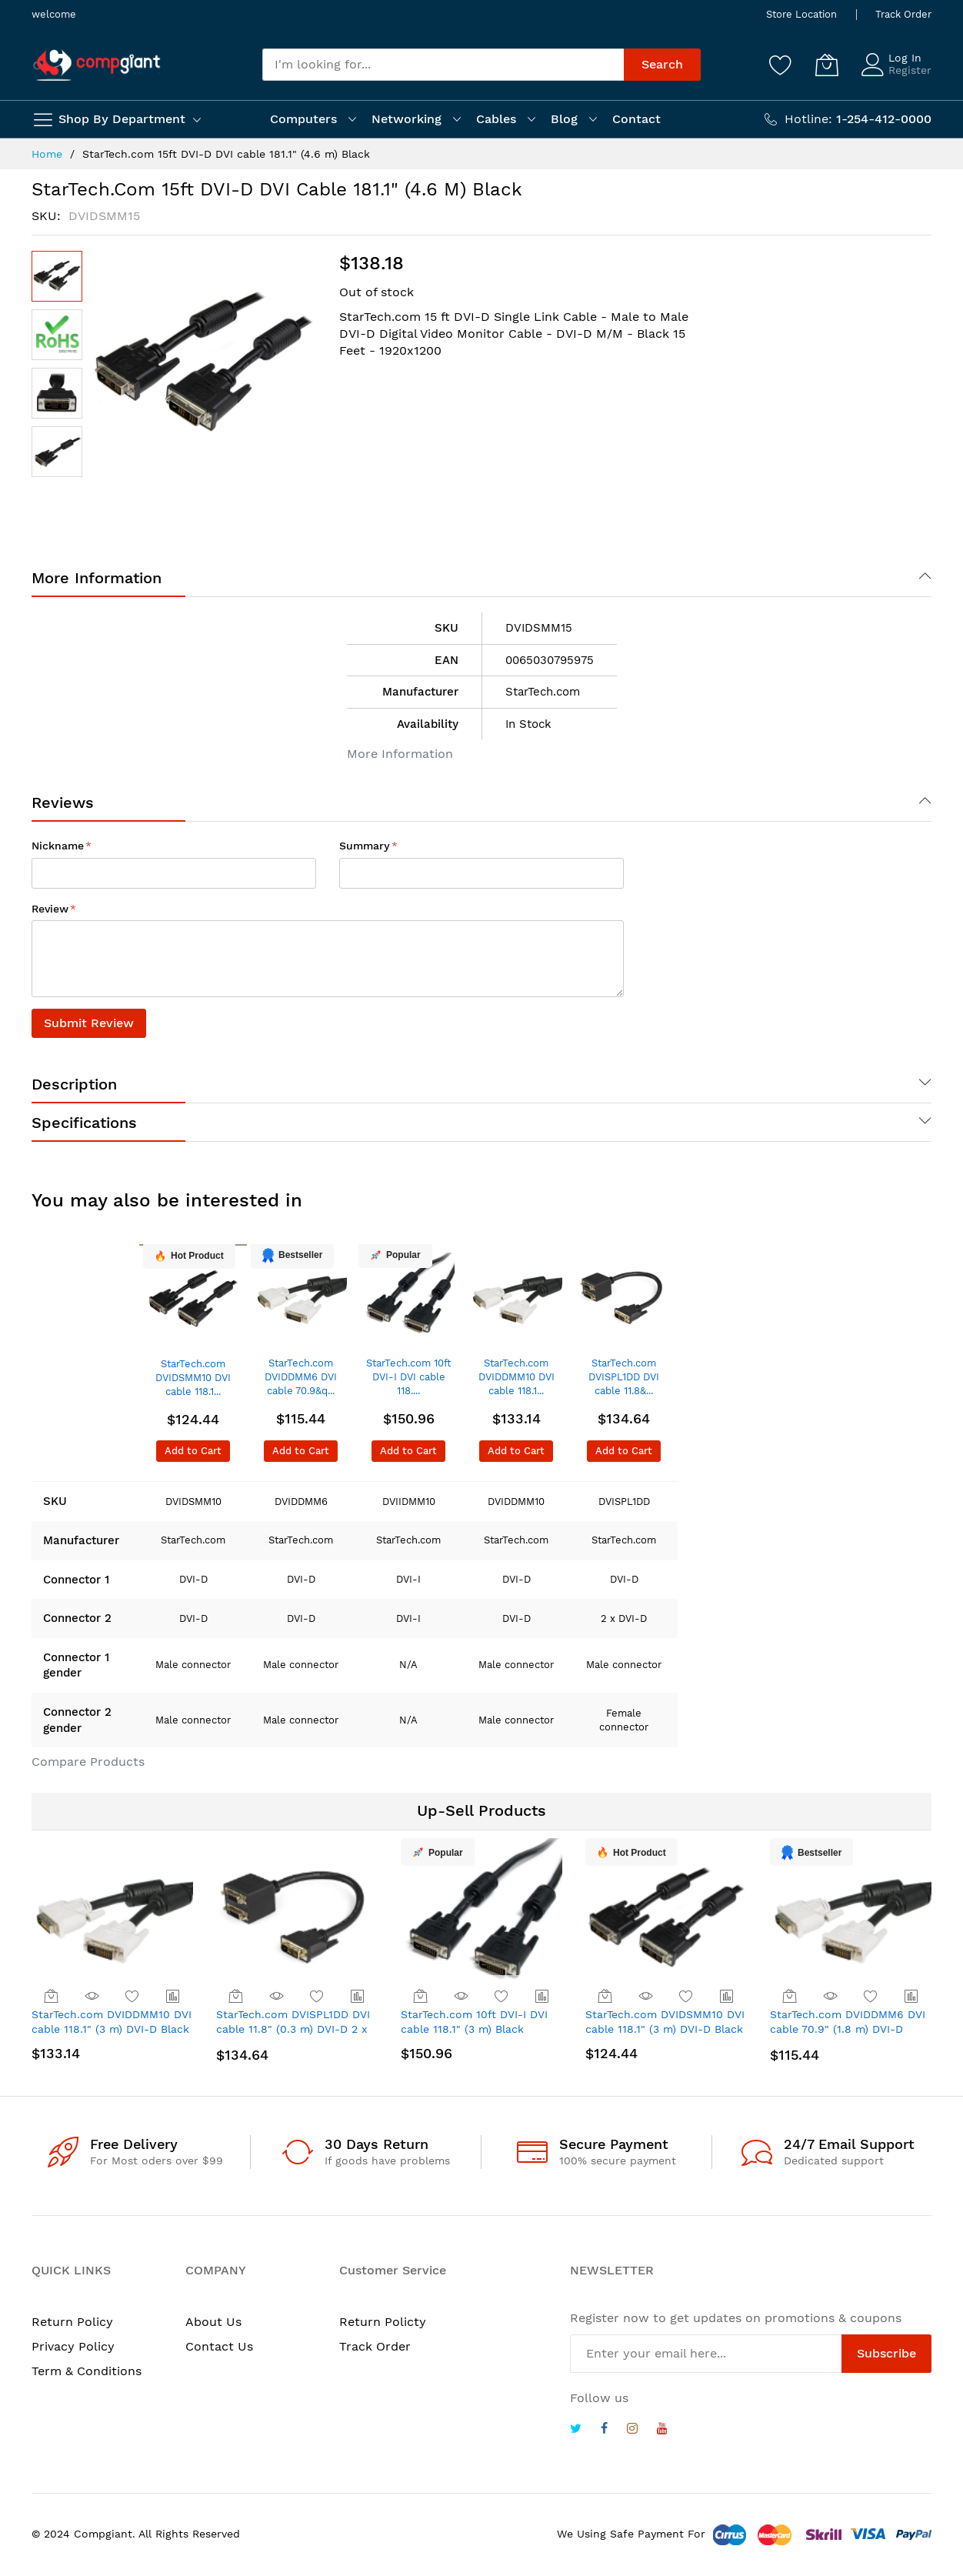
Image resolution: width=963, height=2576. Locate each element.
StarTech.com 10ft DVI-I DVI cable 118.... (408, 1376)
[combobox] (443, 64)
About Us (213, 2321)
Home (47, 154)
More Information (97, 578)
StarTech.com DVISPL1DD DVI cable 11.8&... (623, 1376)
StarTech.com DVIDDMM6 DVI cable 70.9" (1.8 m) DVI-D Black (847, 2029)
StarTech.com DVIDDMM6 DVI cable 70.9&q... (301, 1376)
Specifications (84, 1122)
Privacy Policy (73, 2346)
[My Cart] (826, 64)
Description (74, 1084)
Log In (904, 58)
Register (909, 70)
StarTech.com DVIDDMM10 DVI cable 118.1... (516, 1376)
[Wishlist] (780, 64)
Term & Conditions (87, 2371)
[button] (57, 334)
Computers (303, 119)
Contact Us (219, 2346)
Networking (407, 119)
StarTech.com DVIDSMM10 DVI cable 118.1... (193, 1377)
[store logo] (97, 65)
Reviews (63, 802)
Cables (496, 119)
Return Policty (382, 2321)
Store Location (801, 14)
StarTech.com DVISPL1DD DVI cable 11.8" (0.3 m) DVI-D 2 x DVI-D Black (293, 2029)
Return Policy (72, 2321)
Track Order (903, 14)
